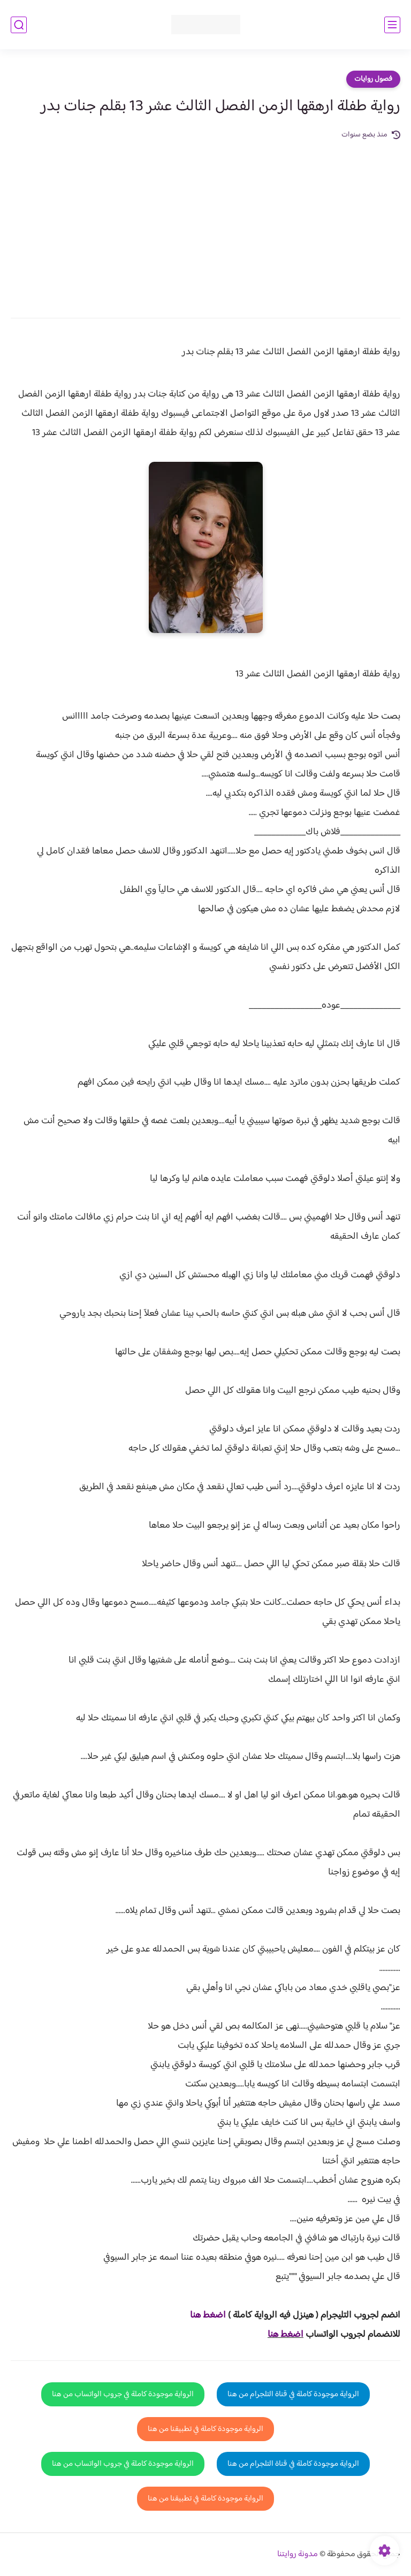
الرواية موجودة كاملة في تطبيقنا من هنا (205, 2429)
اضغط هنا (285, 2335)
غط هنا (202, 2315)
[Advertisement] (205, 221)
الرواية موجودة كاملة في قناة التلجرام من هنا (293, 2394)
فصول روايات (373, 79)
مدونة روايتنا (297, 2554)
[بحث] (19, 25)
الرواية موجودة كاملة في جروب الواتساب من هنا (123, 2394)
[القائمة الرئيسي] (392, 25)
